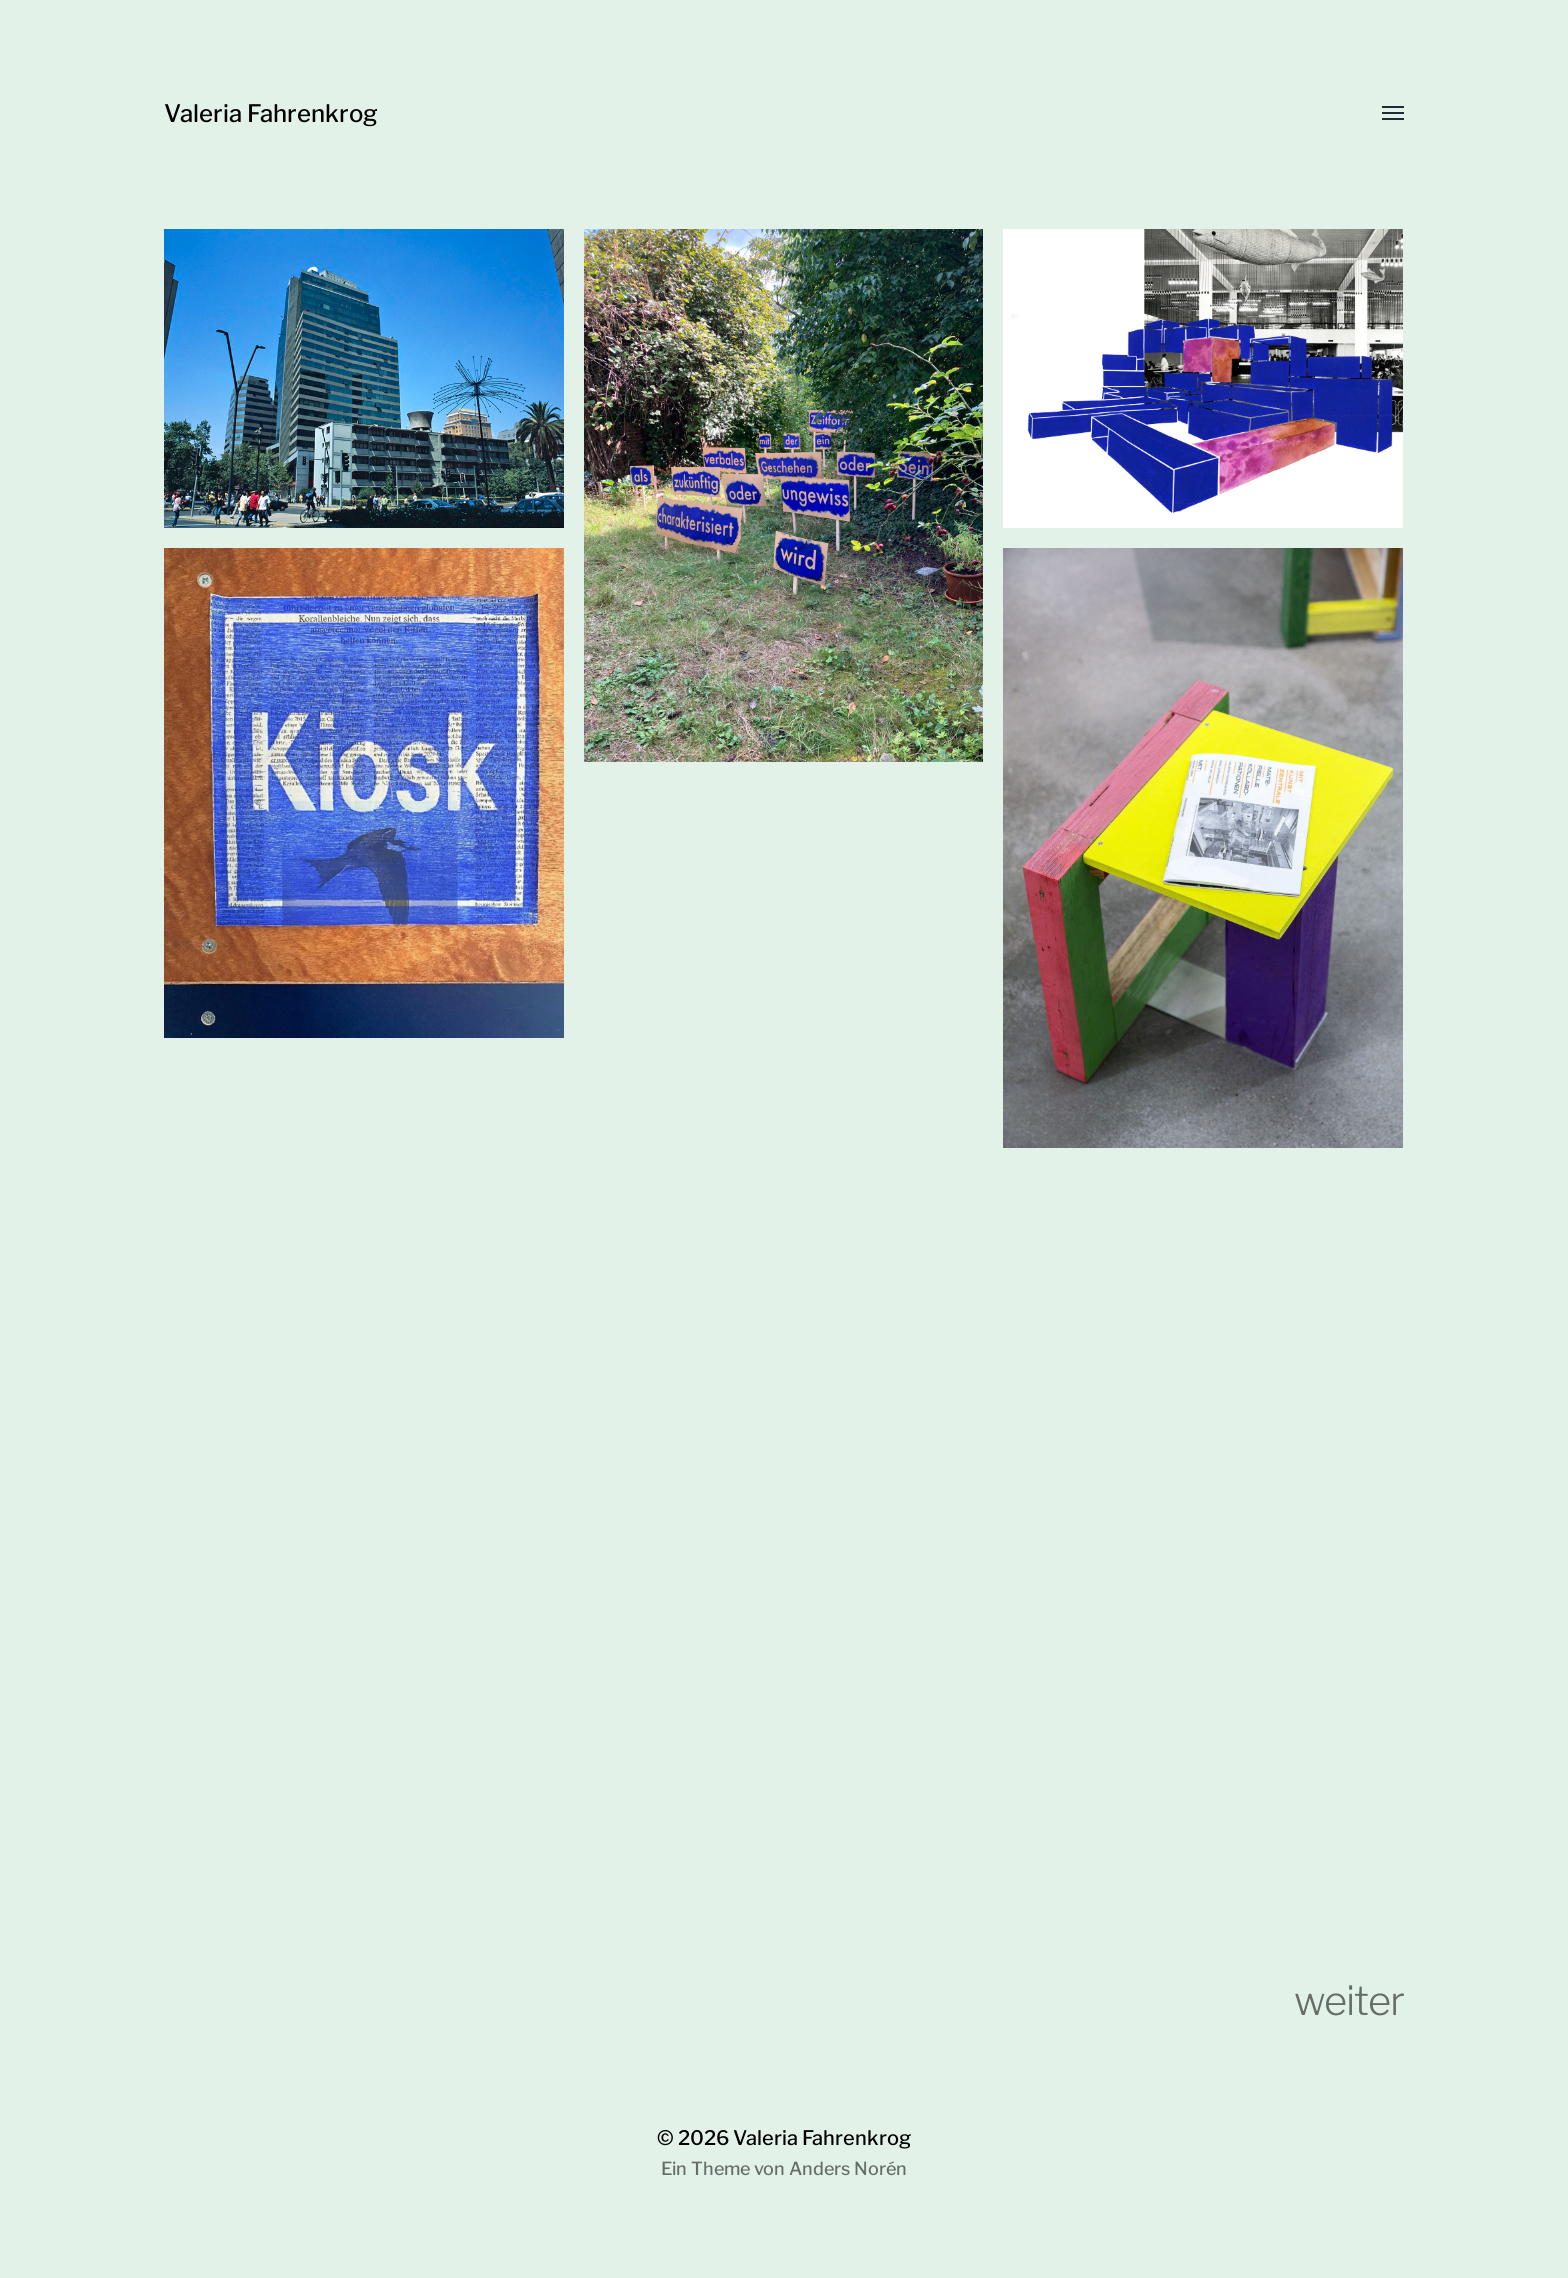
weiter (1349, 2000)
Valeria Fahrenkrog (271, 113)
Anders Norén (848, 2168)
